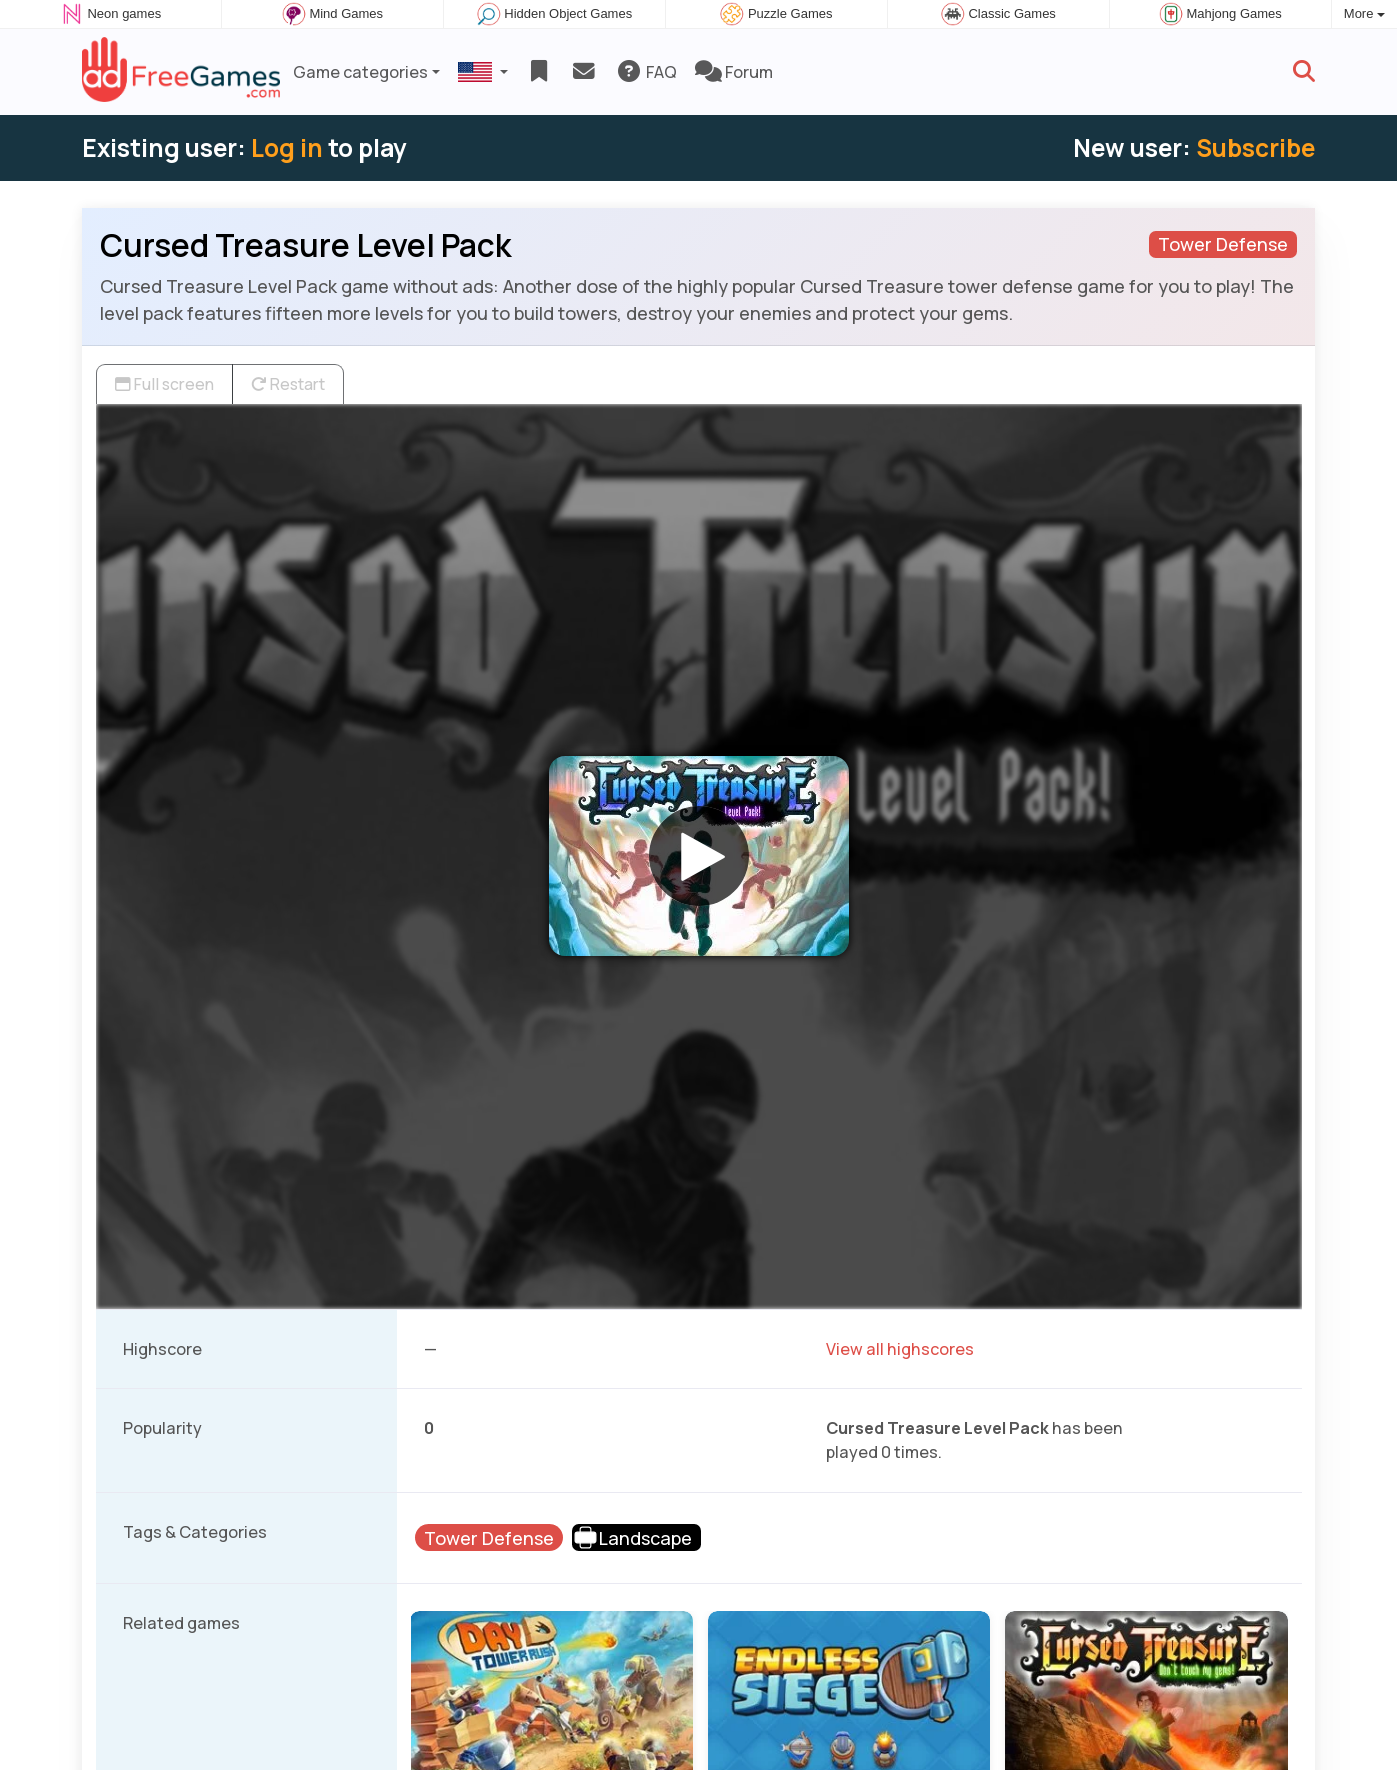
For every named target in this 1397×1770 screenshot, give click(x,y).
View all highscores (900, 1349)
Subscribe (1255, 147)
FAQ (646, 72)
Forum (734, 72)
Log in (287, 147)
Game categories (360, 72)
